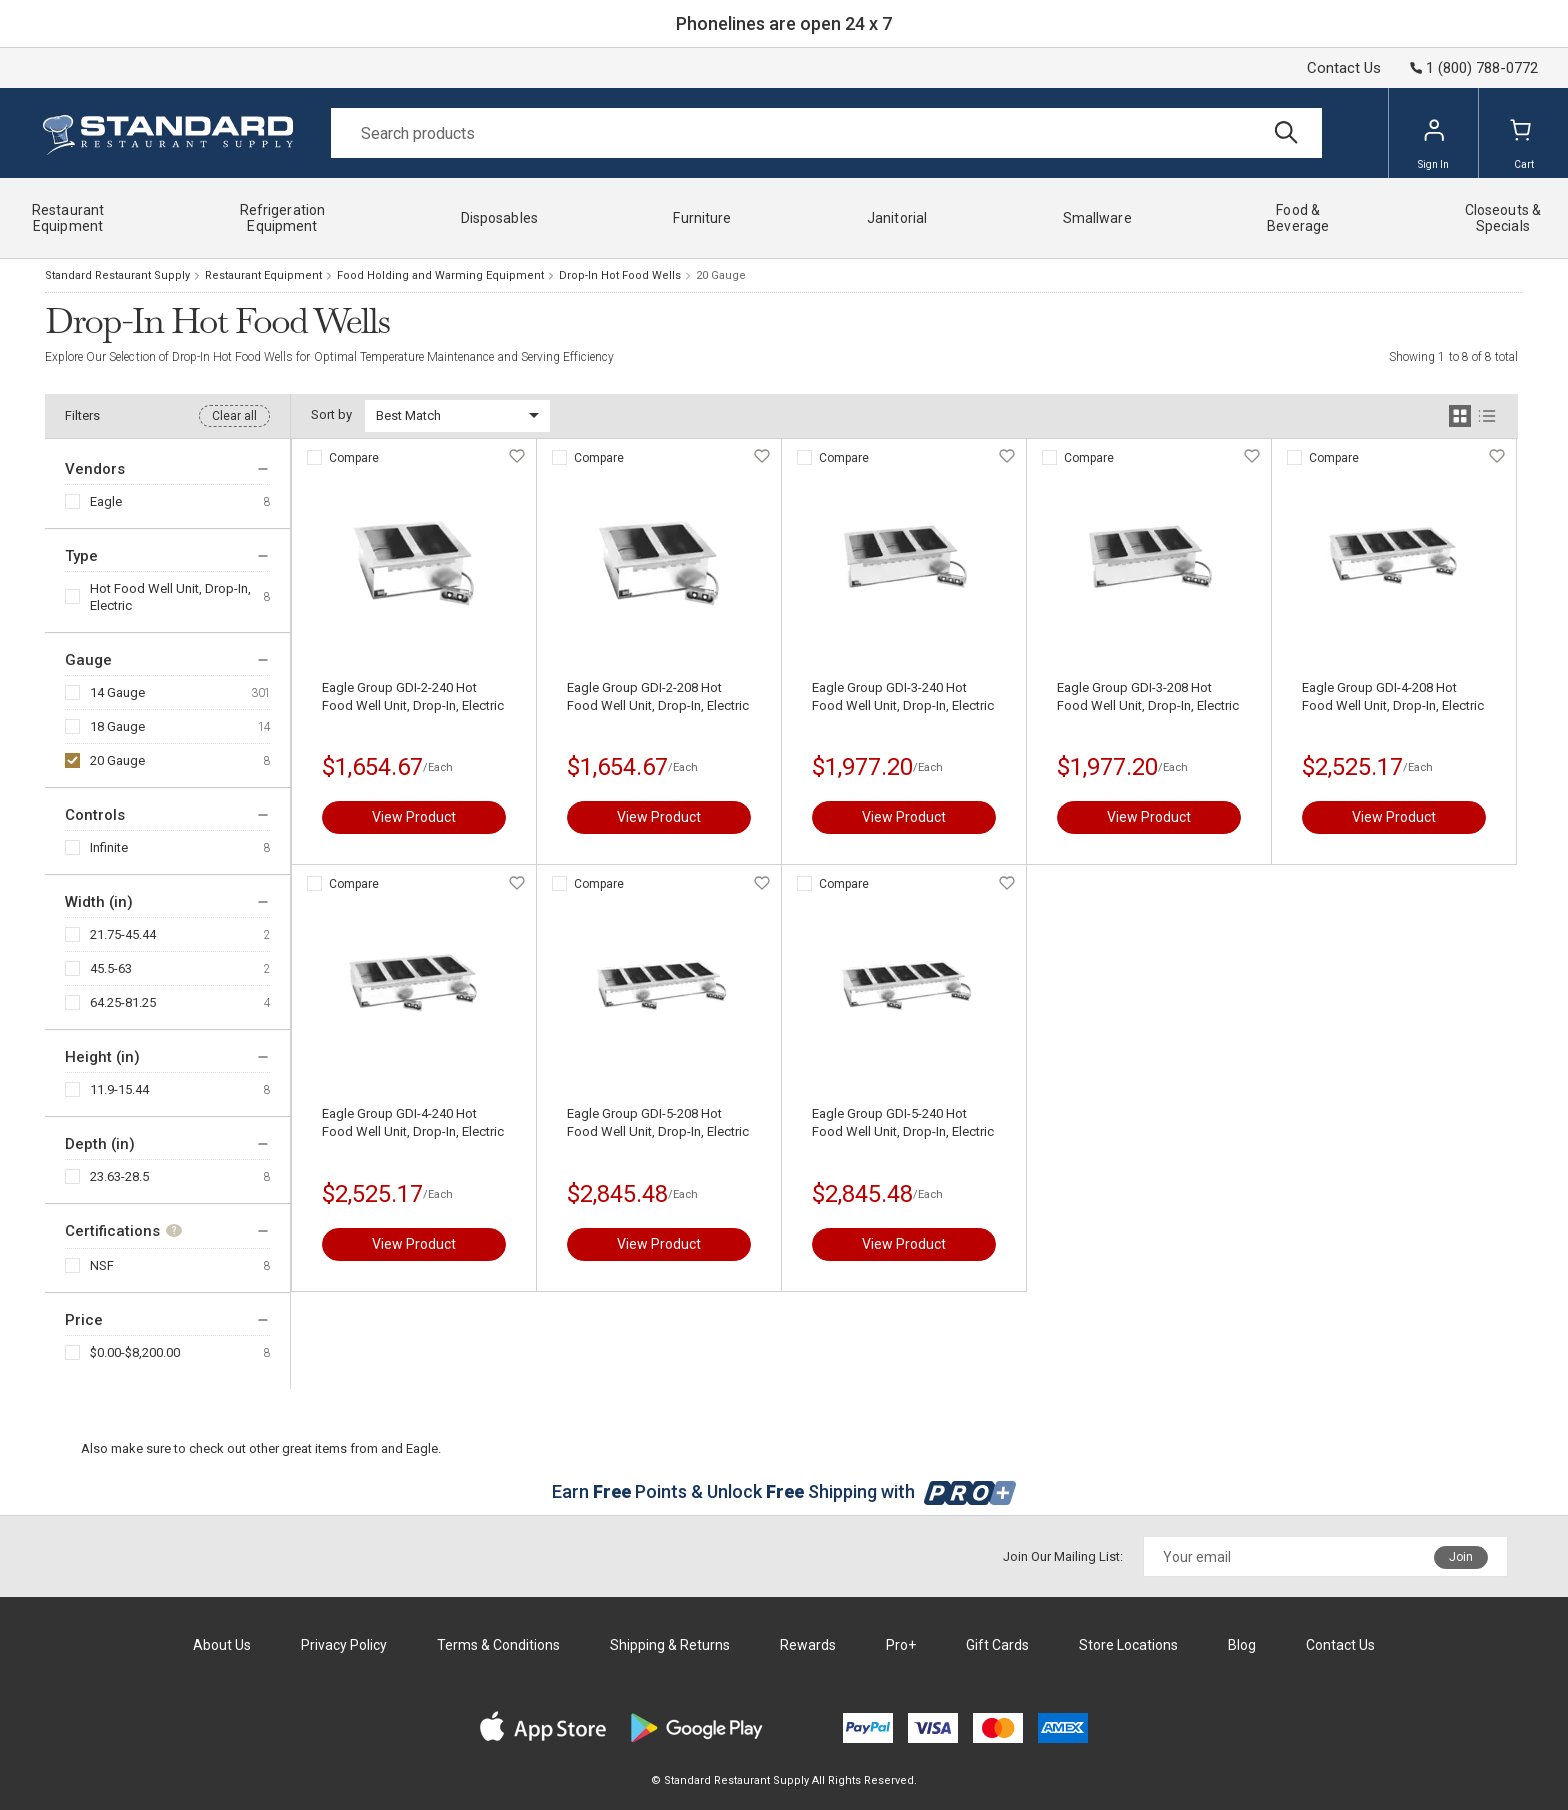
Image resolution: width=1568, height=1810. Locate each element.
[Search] (826, 133)
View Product (414, 817)
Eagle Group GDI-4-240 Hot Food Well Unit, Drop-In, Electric (413, 1122)
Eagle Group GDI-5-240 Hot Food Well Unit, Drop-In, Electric (903, 1122)
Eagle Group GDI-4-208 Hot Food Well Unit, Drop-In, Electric (1393, 696)
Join (1461, 1557)
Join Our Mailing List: (1063, 1556)
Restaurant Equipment (263, 275)
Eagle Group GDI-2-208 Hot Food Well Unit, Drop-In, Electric (658, 696)
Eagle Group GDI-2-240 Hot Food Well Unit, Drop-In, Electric (413, 696)
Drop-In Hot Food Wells (620, 275)
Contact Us (1344, 68)
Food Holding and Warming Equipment (440, 275)
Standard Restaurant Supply (117, 275)
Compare (354, 458)
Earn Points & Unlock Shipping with (784, 1491)
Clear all (234, 416)
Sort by (331, 414)
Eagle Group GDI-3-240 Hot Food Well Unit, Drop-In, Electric (903, 696)
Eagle (106, 501)
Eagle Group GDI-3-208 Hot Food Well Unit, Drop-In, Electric (1148, 696)
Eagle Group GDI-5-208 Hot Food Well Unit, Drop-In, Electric (658, 1122)
